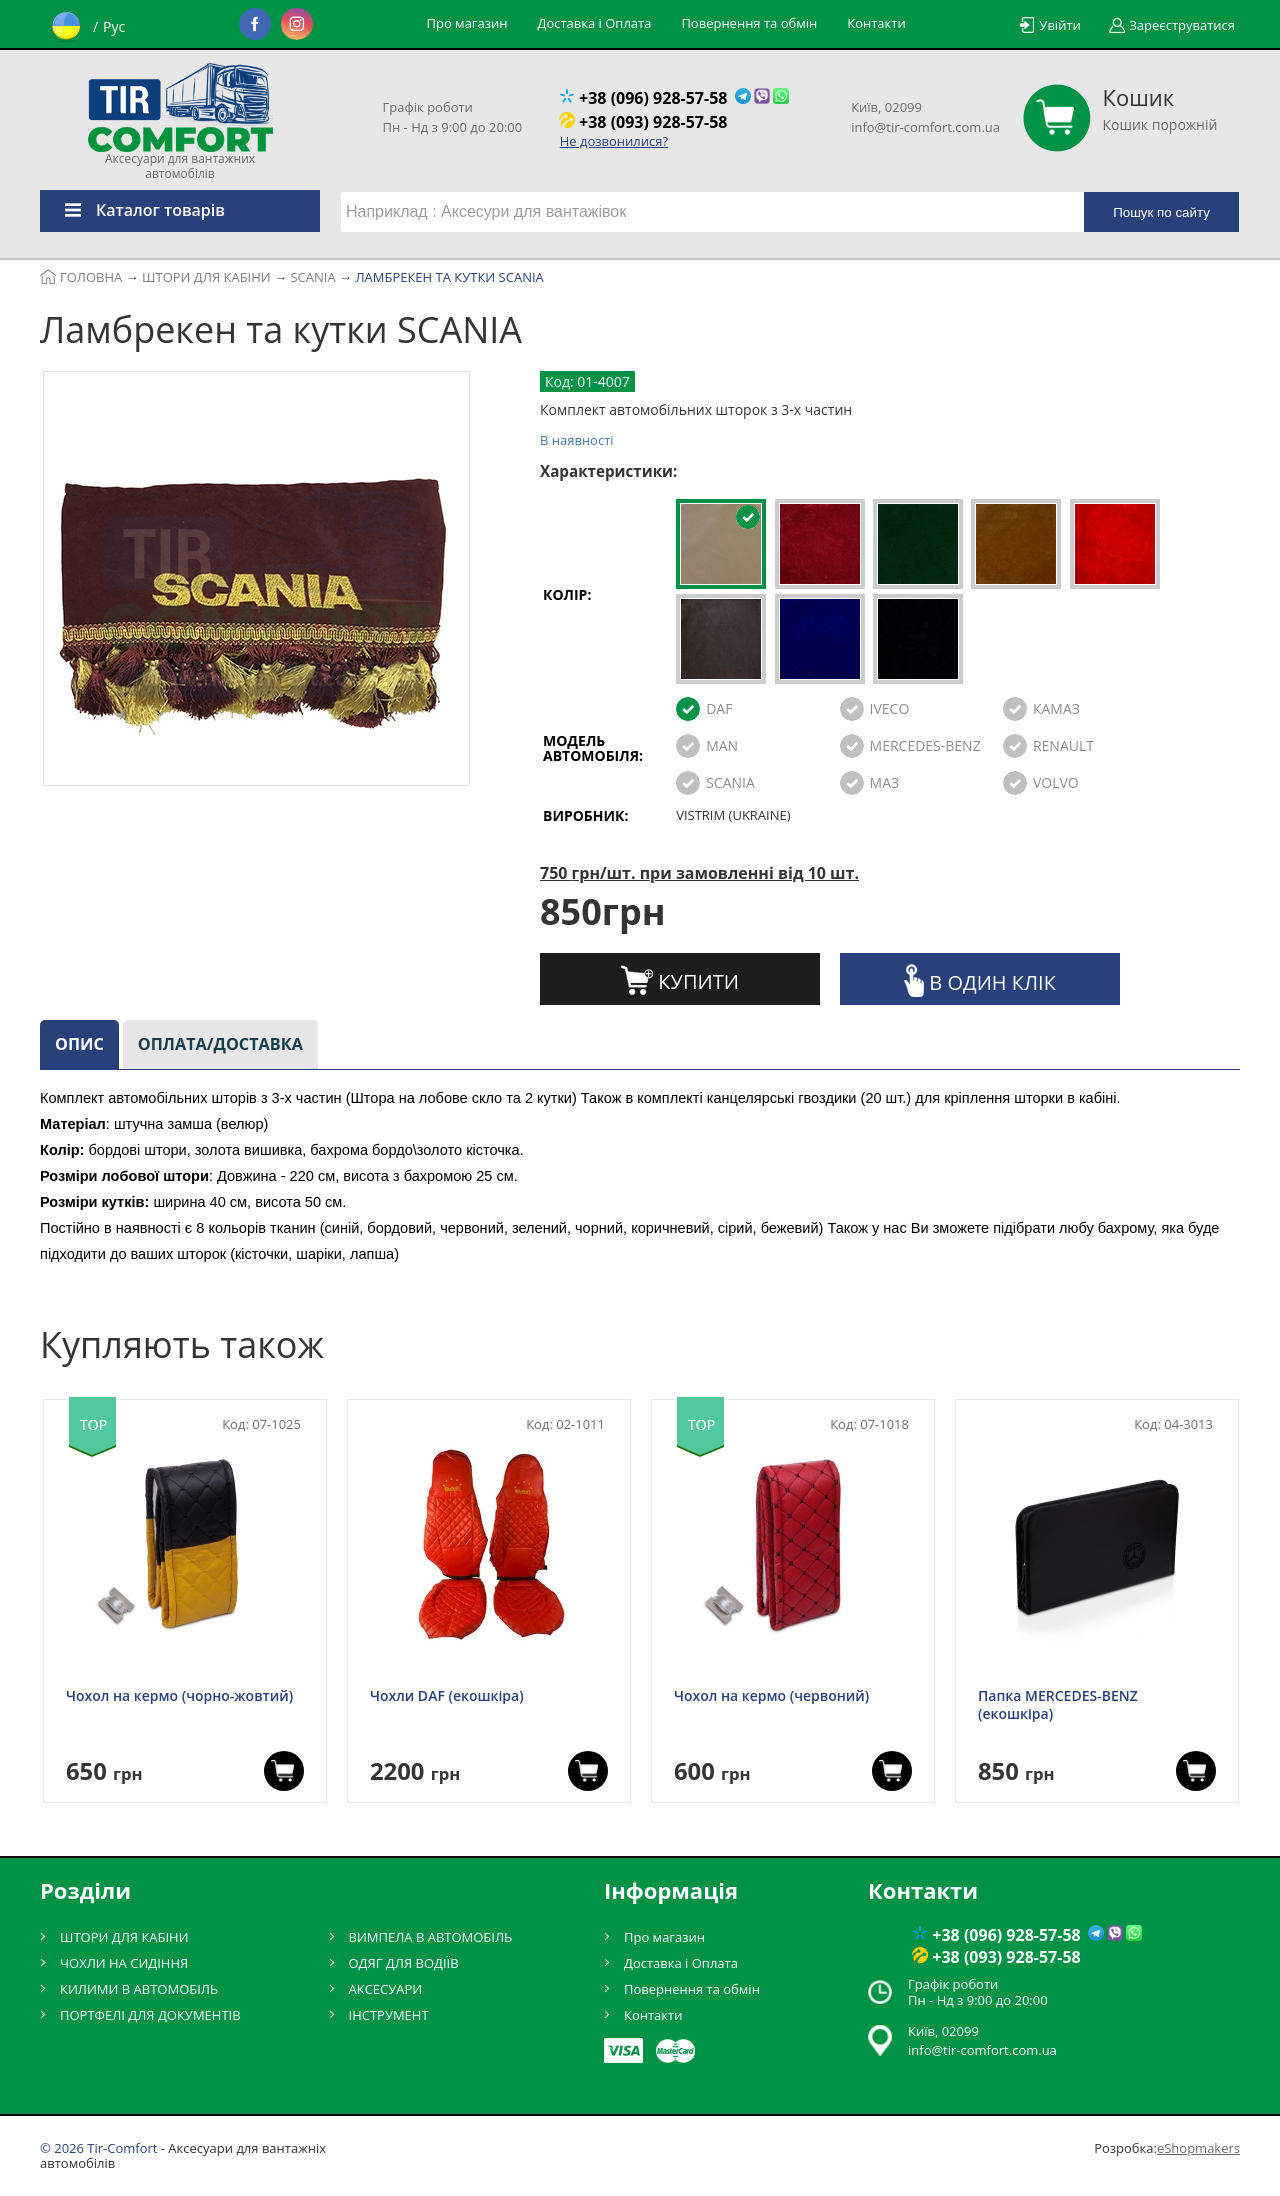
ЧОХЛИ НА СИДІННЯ (124, 1963)
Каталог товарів (132, 210)
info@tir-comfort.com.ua (925, 127)
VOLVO (1056, 782)
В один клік (980, 980)
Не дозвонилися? (614, 141)
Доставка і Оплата (594, 23)
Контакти (876, 23)
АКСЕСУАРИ (386, 1989)
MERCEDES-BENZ (925, 745)
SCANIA (730, 782)
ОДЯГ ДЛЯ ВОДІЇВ (404, 1963)
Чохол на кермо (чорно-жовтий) (179, 1696)
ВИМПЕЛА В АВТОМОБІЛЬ (431, 1937)
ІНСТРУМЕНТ (389, 2015)
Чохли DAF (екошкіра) (447, 1696)
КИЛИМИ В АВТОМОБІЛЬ (139, 1989)
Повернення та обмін (749, 23)
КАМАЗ (1056, 708)
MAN (722, 745)
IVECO (890, 708)
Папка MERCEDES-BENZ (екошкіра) (1058, 1705)
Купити (680, 980)
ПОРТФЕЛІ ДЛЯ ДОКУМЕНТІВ (150, 2015)
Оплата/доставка (220, 1044)
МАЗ (885, 782)
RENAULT (1063, 745)
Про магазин (467, 23)
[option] (256, 582)
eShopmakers (1198, 2148)
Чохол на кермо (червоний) (771, 1696)
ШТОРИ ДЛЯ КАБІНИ (124, 1937)
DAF (719, 708)
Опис (79, 1044)
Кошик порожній (1160, 109)
